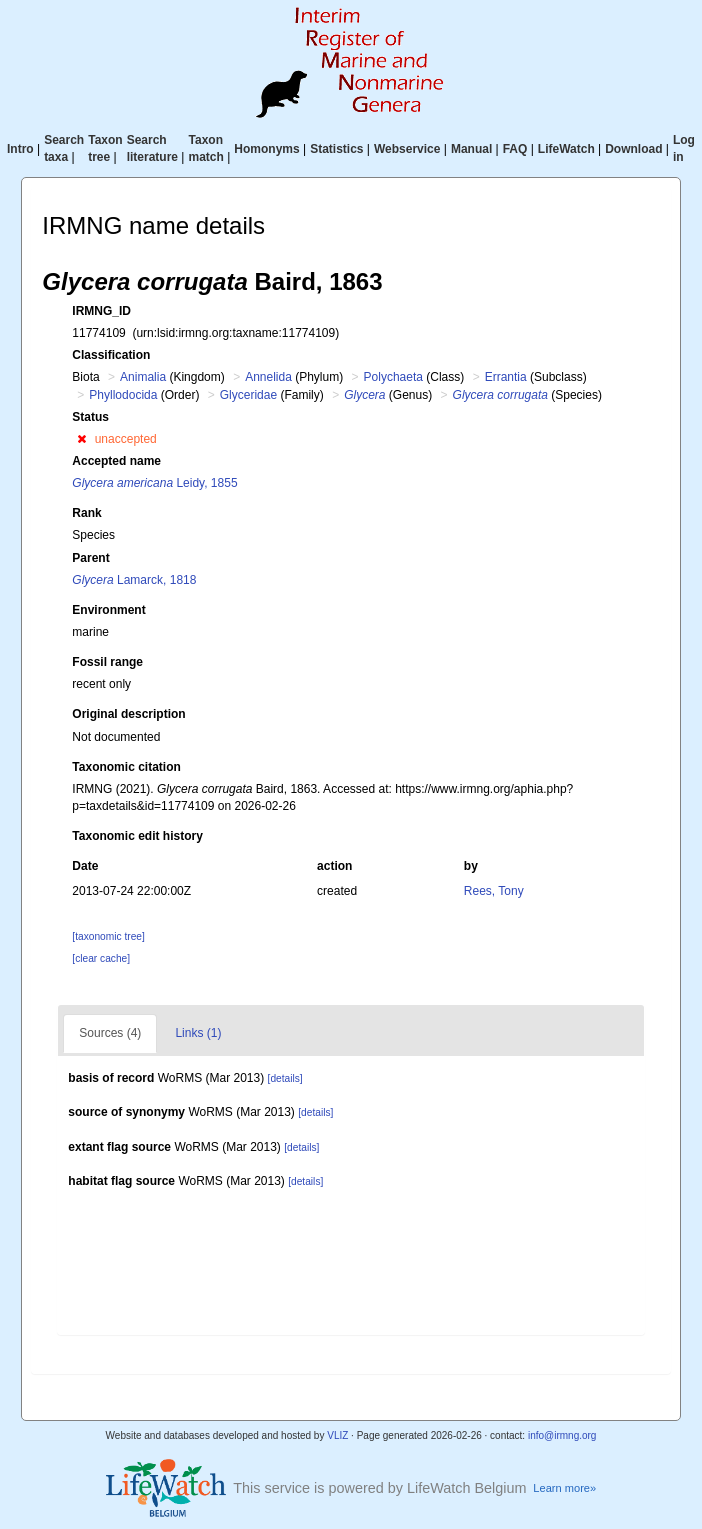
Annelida (268, 377)
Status (90, 417)
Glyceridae (248, 395)
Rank (86, 513)
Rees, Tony (494, 891)
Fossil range (107, 662)
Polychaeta (393, 377)
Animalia (143, 377)
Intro (20, 149)
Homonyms (266, 149)
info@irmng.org (562, 1435)
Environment (108, 610)
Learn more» (564, 1488)
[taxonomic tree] (108, 936)
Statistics (336, 149)
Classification (111, 355)
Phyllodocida (123, 395)
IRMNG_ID (101, 311)
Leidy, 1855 (154, 483)
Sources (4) (110, 1033)
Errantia (506, 377)
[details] (285, 1078)
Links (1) (198, 1033)
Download (633, 149)
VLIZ (337, 1435)
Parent (90, 558)
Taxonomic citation (126, 767)
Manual (471, 149)
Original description (128, 714)
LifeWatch (566, 149)
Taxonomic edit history (137, 836)
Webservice (407, 149)
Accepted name (116, 461)
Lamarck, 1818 (134, 580)
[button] (81, 439)
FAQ (515, 149)
